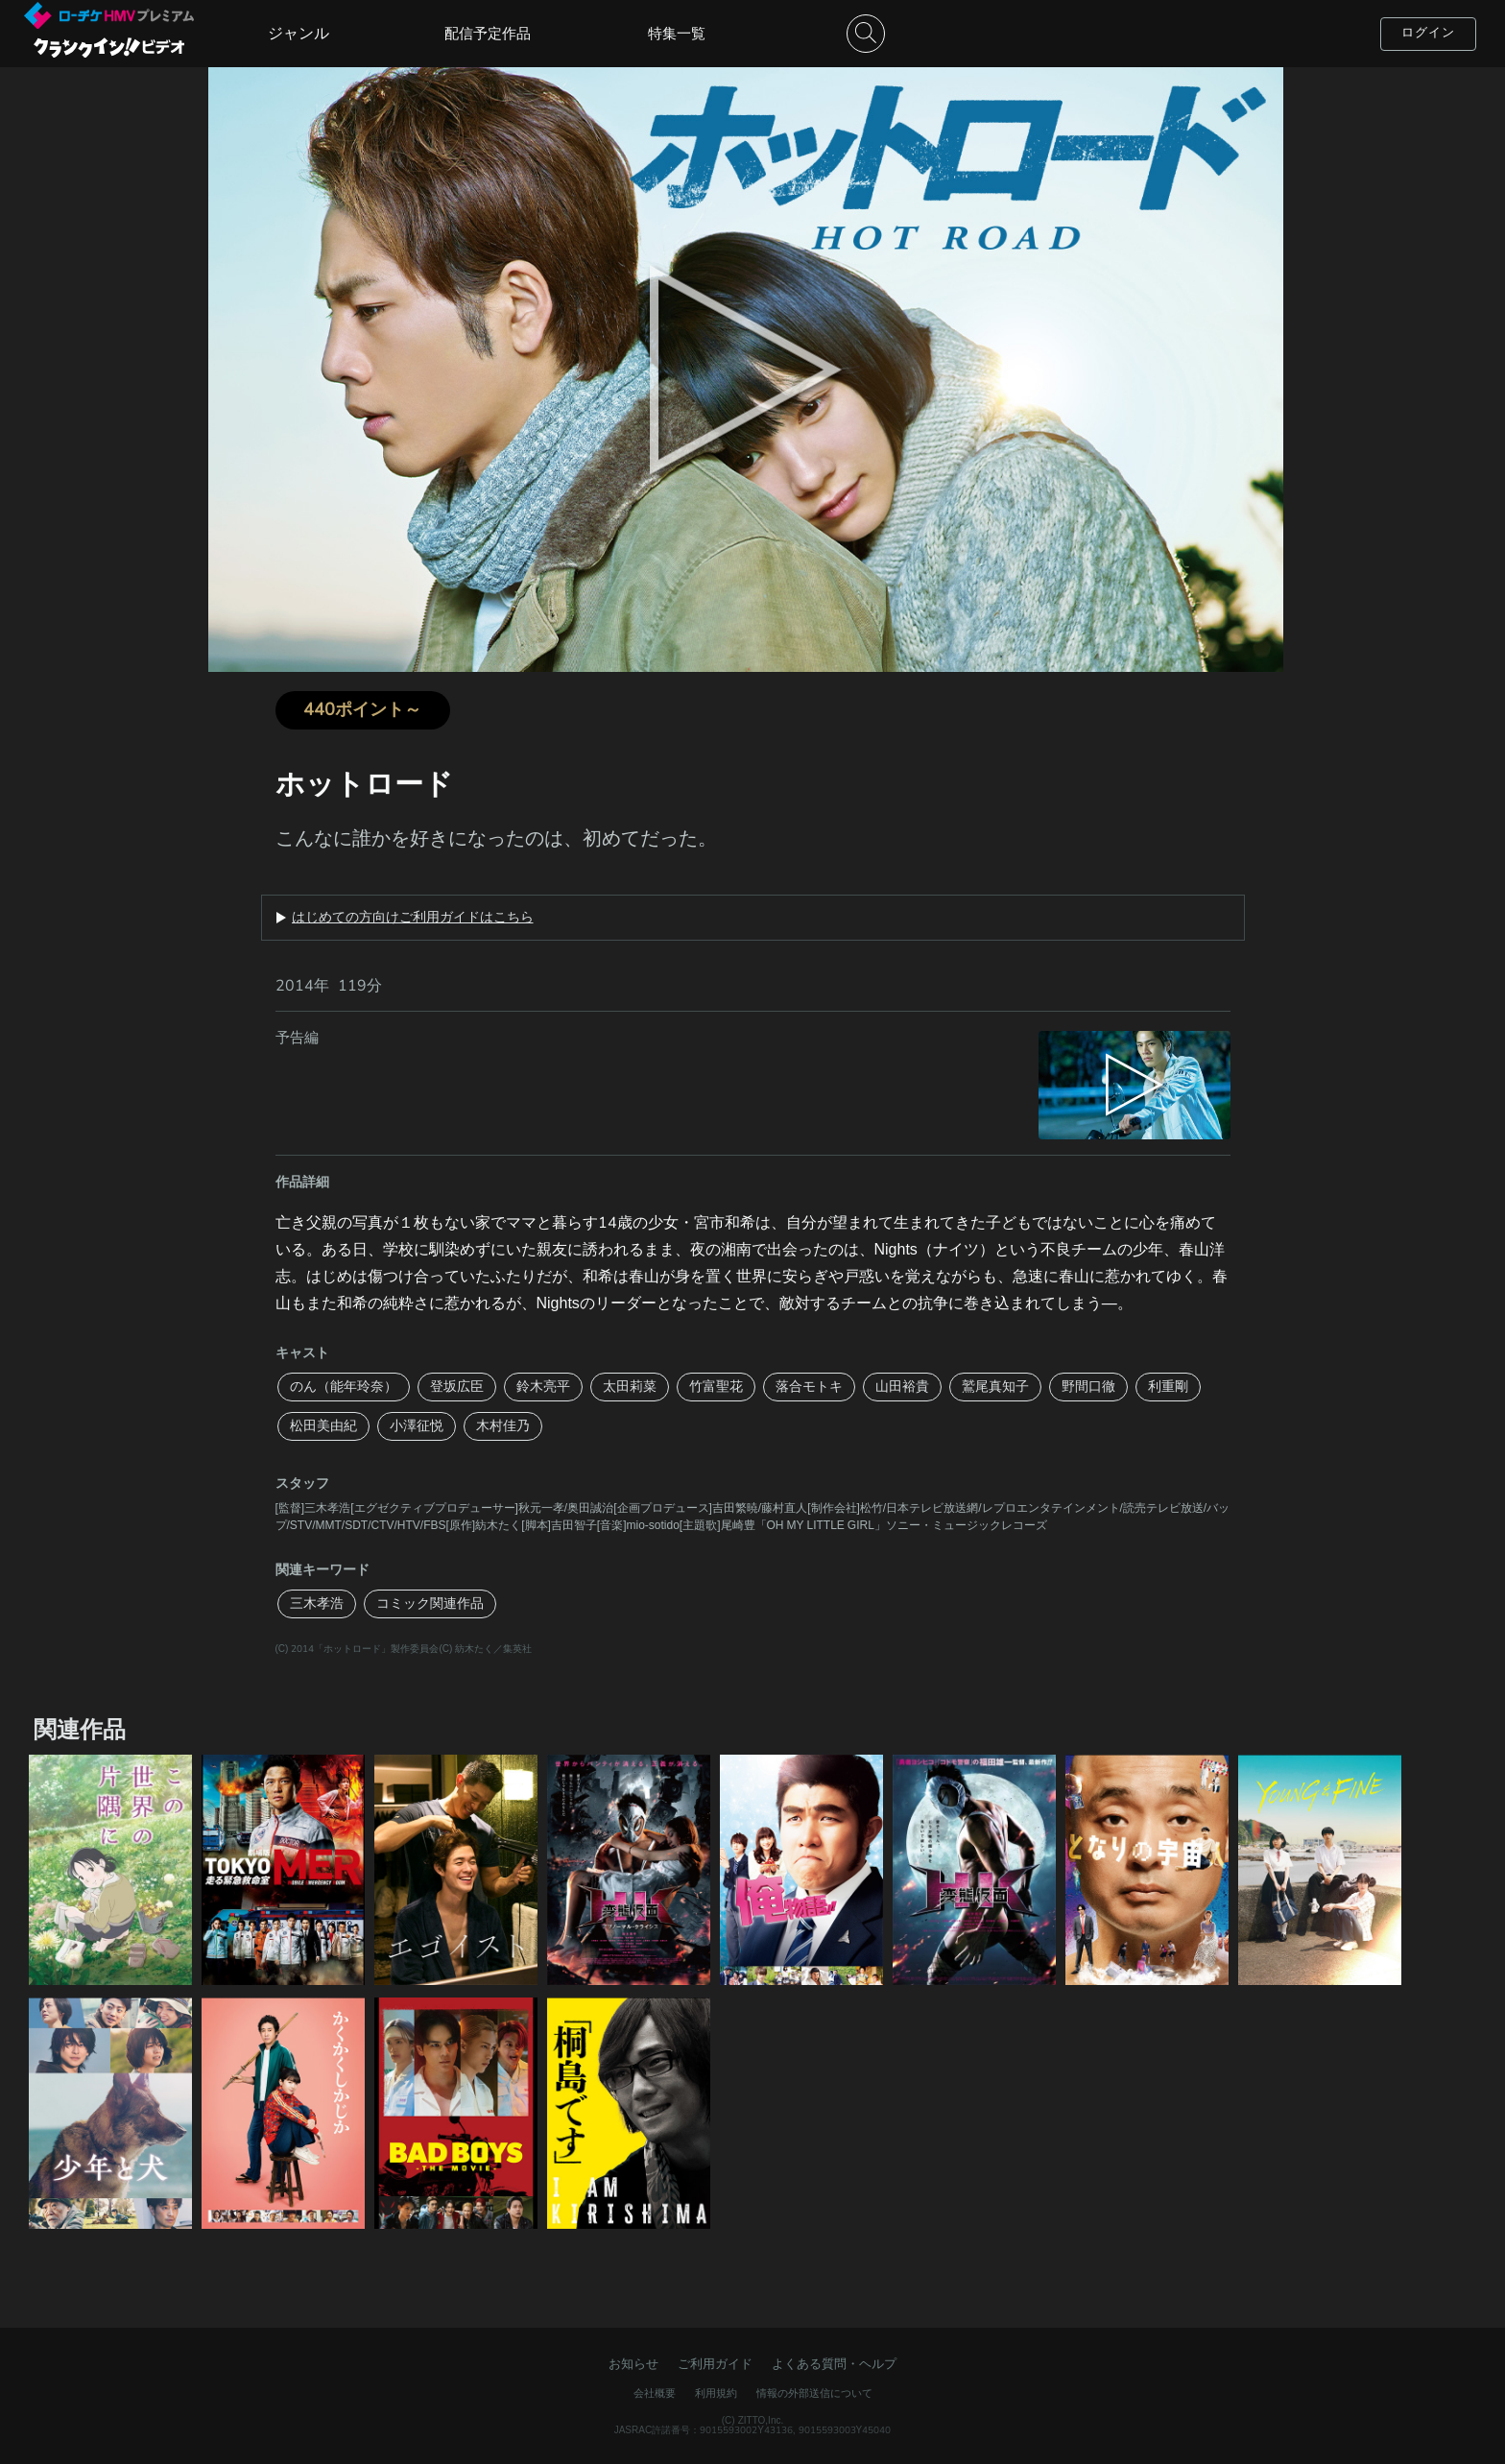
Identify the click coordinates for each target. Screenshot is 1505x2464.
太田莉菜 (630, 1386)
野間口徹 (1088, 1386)
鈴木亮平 (543, 1386)
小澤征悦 (416, 1426)
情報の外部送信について (814, 2393)
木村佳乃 (503, 1426)
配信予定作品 (487, 33)
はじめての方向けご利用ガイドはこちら (413, 917)
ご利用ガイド (715, 2364)
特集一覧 (676, 33)
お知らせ (633, 2364)
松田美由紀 (323, 1426)
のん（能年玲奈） (343, 1386)
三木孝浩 (317, 1603)
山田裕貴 (902, 1386)
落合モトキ (809, 1386)
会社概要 (654, 2393)
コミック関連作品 (430, 1603)
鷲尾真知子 (995, 1386)
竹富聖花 (716, 1386)
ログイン (1428, 32)
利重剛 (1168, 1386)
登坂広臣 (457, 1386)
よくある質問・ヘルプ (834, 2364)
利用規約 (716, 2393)
